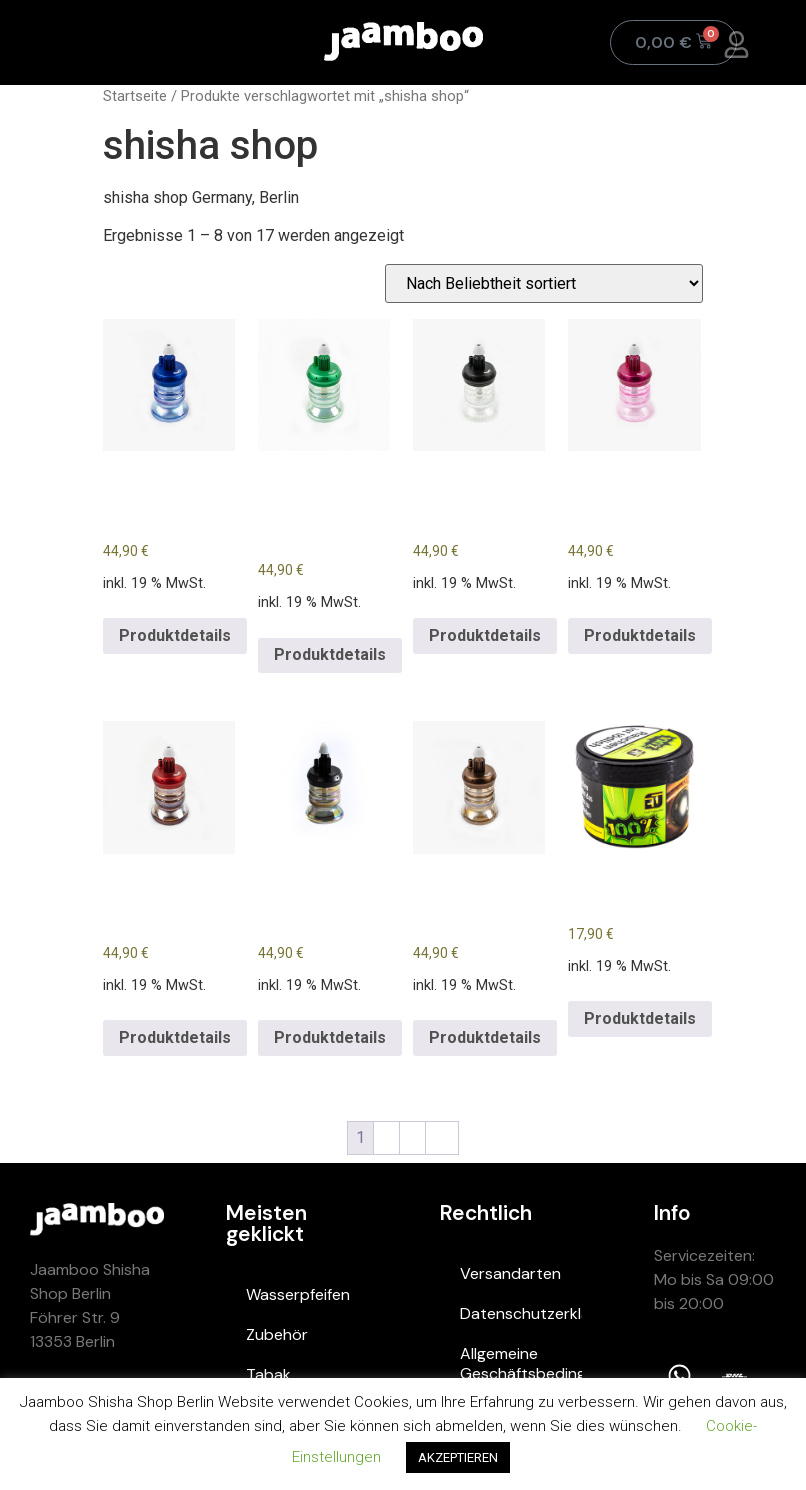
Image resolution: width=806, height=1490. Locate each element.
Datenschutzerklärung (521, 1313)
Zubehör (277, 1334)
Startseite (135, 96)
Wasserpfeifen (298, 1294)
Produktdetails (175, 635)
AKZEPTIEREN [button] (458, 1457)
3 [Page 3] (412, 1137)
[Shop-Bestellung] (544, 283)
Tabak (268, 1374)
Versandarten (510, 1273)
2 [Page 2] (386, 1137)
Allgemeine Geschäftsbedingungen (521, 1363)
